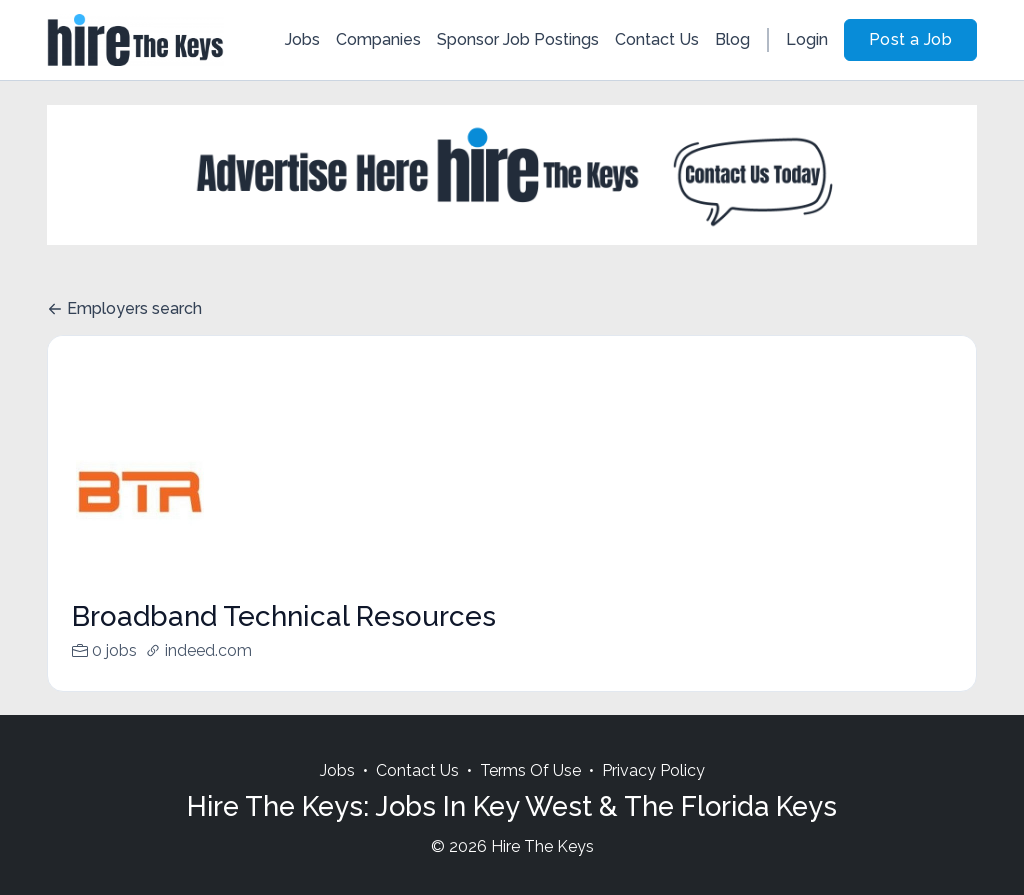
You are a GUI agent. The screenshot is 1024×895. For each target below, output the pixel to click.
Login (807, 39)
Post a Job (910, 39)
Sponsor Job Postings (518, 39)
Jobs (302, 39)
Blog (732, 39)
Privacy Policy (653, 794)
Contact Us (657, 39)
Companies (378, 39)
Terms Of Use (530, 794)
